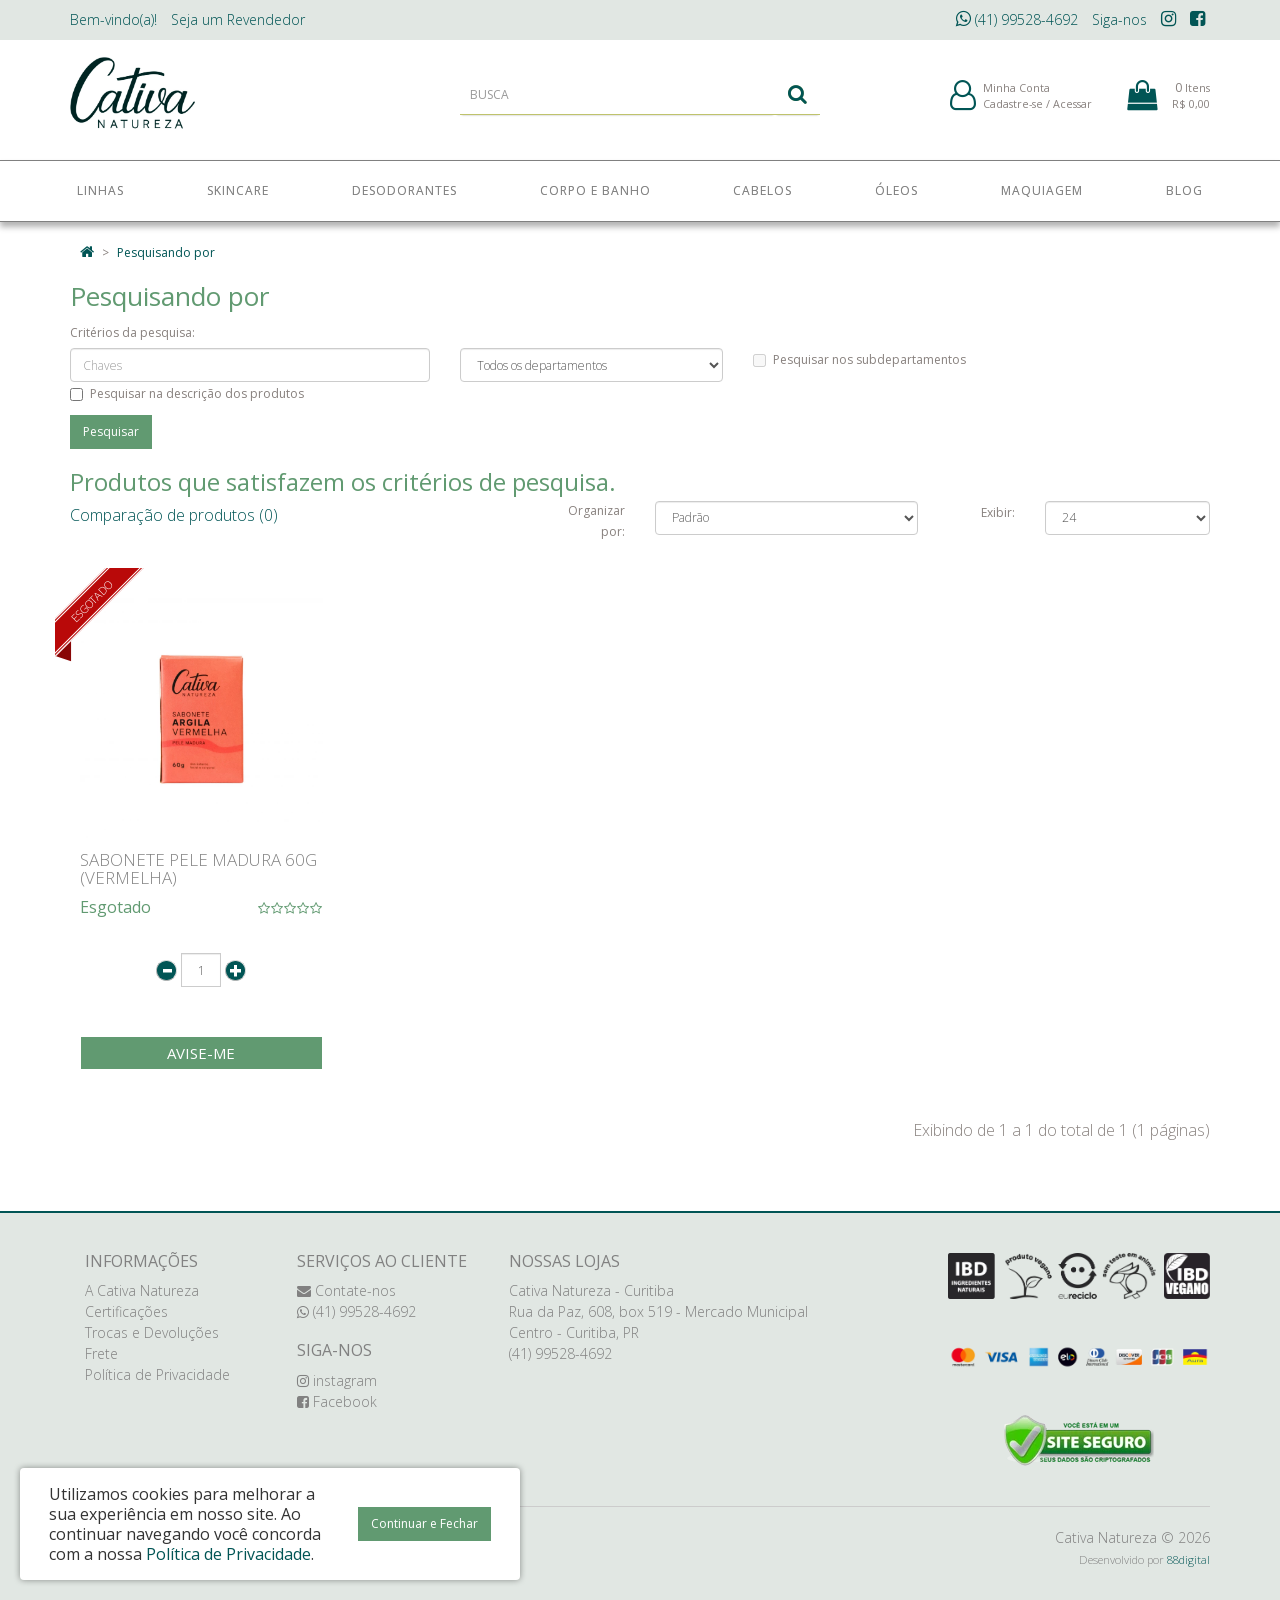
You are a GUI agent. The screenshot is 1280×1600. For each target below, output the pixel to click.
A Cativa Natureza (142, 1290)
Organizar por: (596, 521)
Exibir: (998, 512)
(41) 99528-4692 (1017, 19)
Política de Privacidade (157, 1374)
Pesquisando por (166, 252)
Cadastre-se (1013, 108)
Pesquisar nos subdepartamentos (859, 359)
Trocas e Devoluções (152, 1332)
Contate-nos (346, 1290)
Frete (101, 1353)
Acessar (1072, 108)
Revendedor (238, 19)
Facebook (337, 1401)
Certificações (126, 1311)
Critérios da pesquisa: (132, 332)
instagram (337, 1380)
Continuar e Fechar (424, 1523)
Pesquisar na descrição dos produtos (187, 393)
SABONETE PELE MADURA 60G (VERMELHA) (198, 869)
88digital (1188, 1559)
